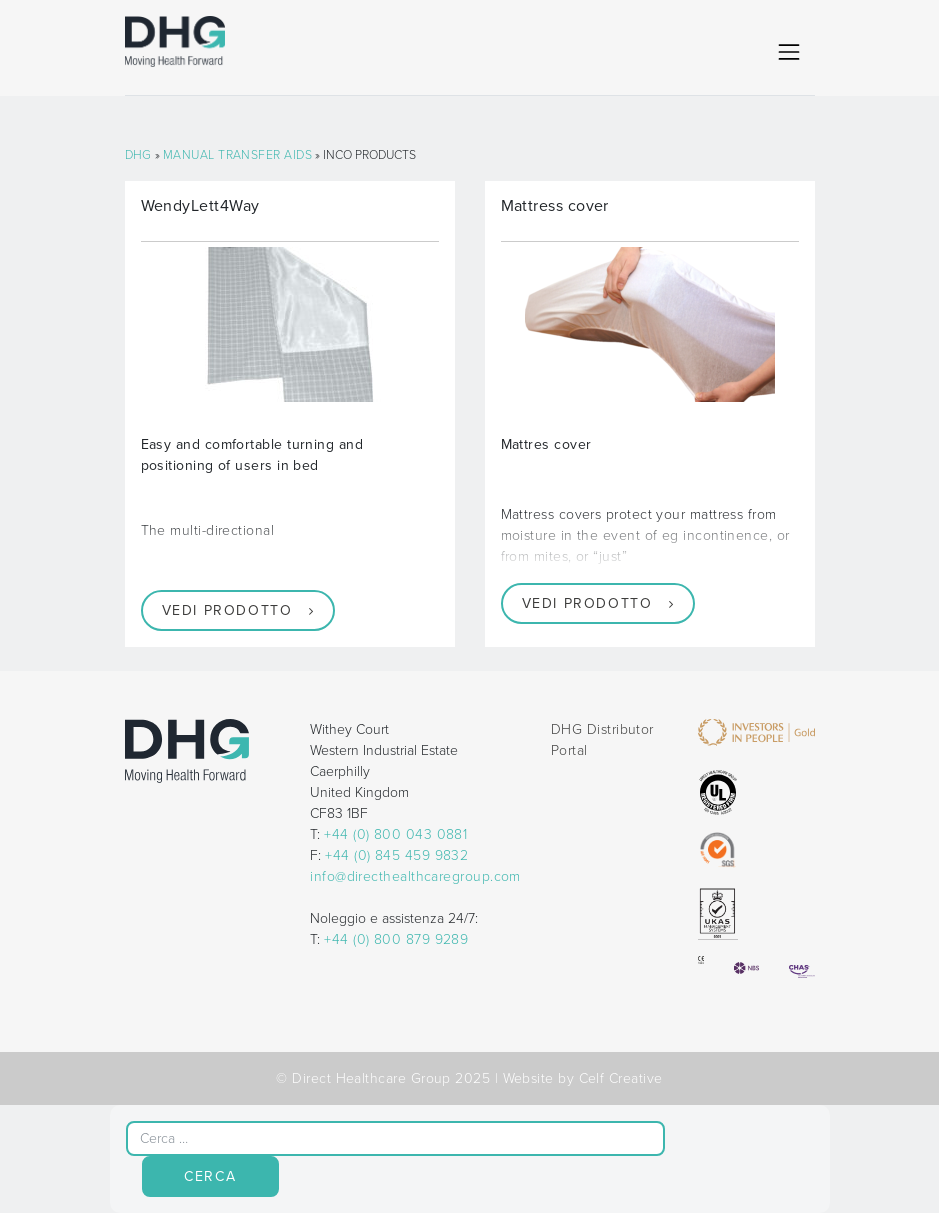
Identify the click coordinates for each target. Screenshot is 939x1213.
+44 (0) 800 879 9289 (396, 939)
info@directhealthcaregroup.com (415, 876)
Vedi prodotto (227, 610)
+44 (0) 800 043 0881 (395, 834)
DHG (138, 155)
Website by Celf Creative (583, 1078)
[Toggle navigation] (789, 52)
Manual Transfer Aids (237, 155)
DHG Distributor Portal (602, 740)
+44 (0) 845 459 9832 (396, 855)
